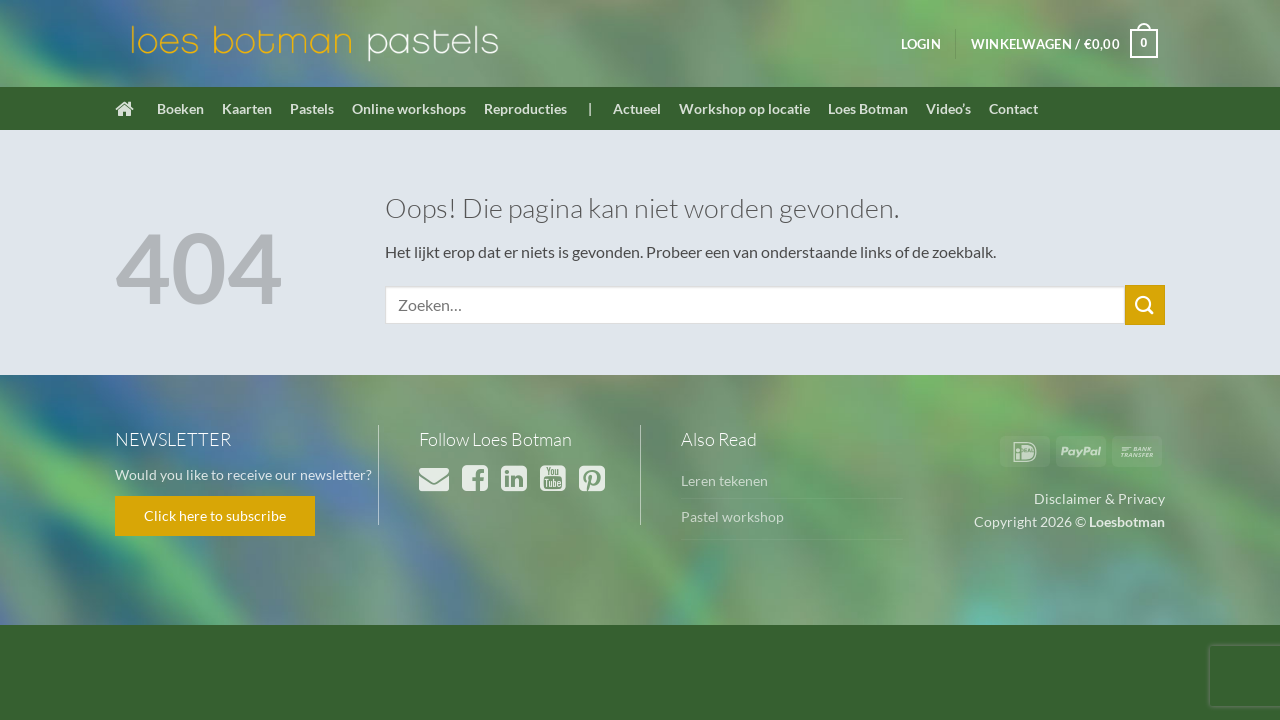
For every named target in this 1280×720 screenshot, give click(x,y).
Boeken (180, 108)
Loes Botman (868, 108)
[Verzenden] (1145, 304)
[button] (921, 44)
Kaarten (247, 108)
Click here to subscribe (215, 515)
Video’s (948, 108)
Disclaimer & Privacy (1099, 498)
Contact (1013, 108)
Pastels (312, 108)
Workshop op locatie (744, 108)
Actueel (637, 108)
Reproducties (525, 108)
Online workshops (409, 108)
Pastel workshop (732, 516)
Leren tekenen (724, 480)
